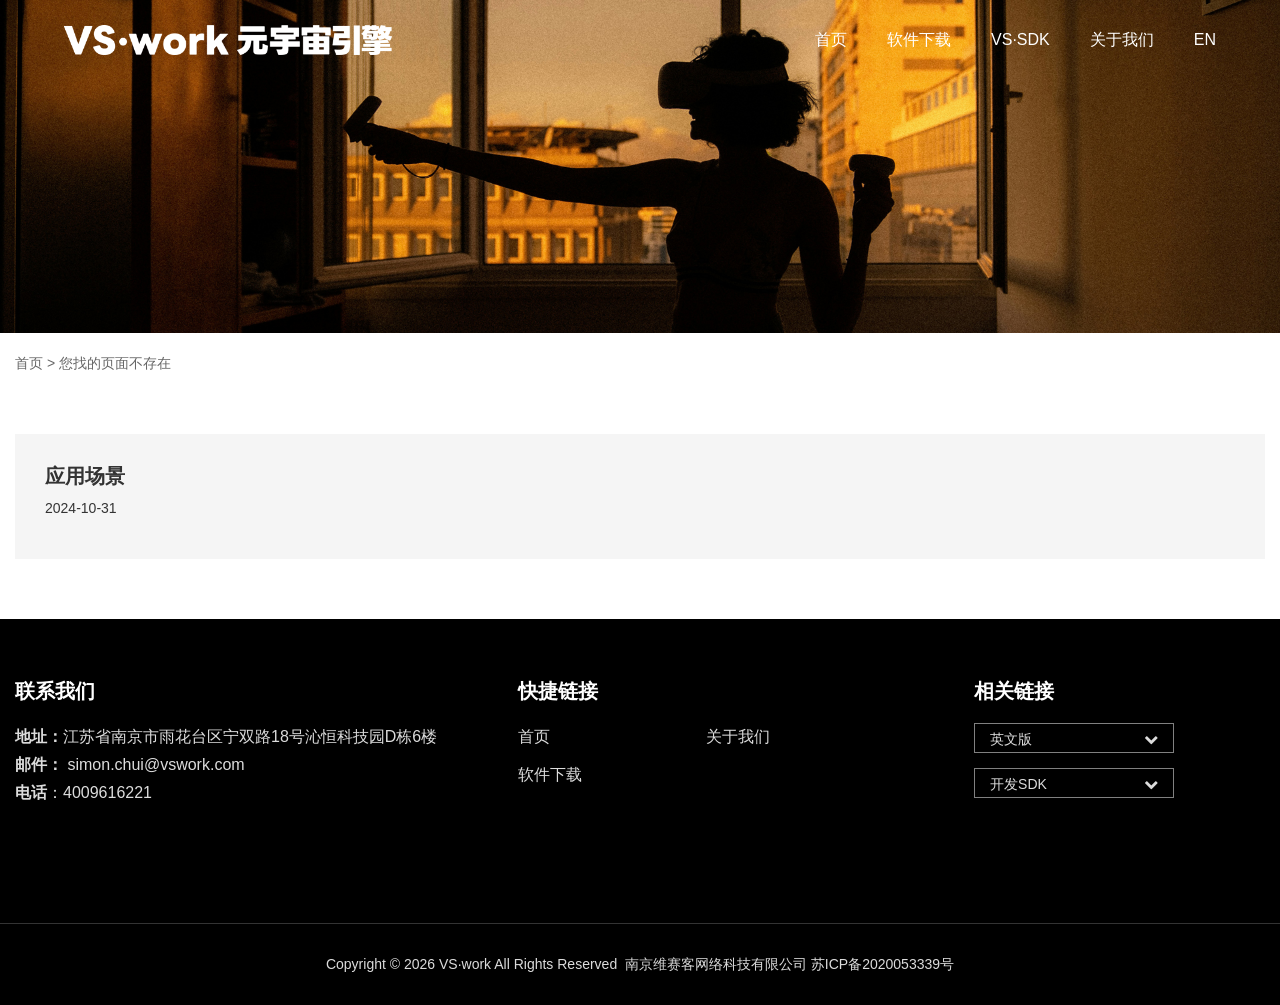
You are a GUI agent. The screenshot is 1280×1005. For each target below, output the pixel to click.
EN (1205, 39)
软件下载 (919, 39)
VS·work (465, 964)
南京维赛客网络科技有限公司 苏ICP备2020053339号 (789, 964)
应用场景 (85, 476)
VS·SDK (1020, 39)
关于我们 (1122, 39)
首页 (831, 39)
